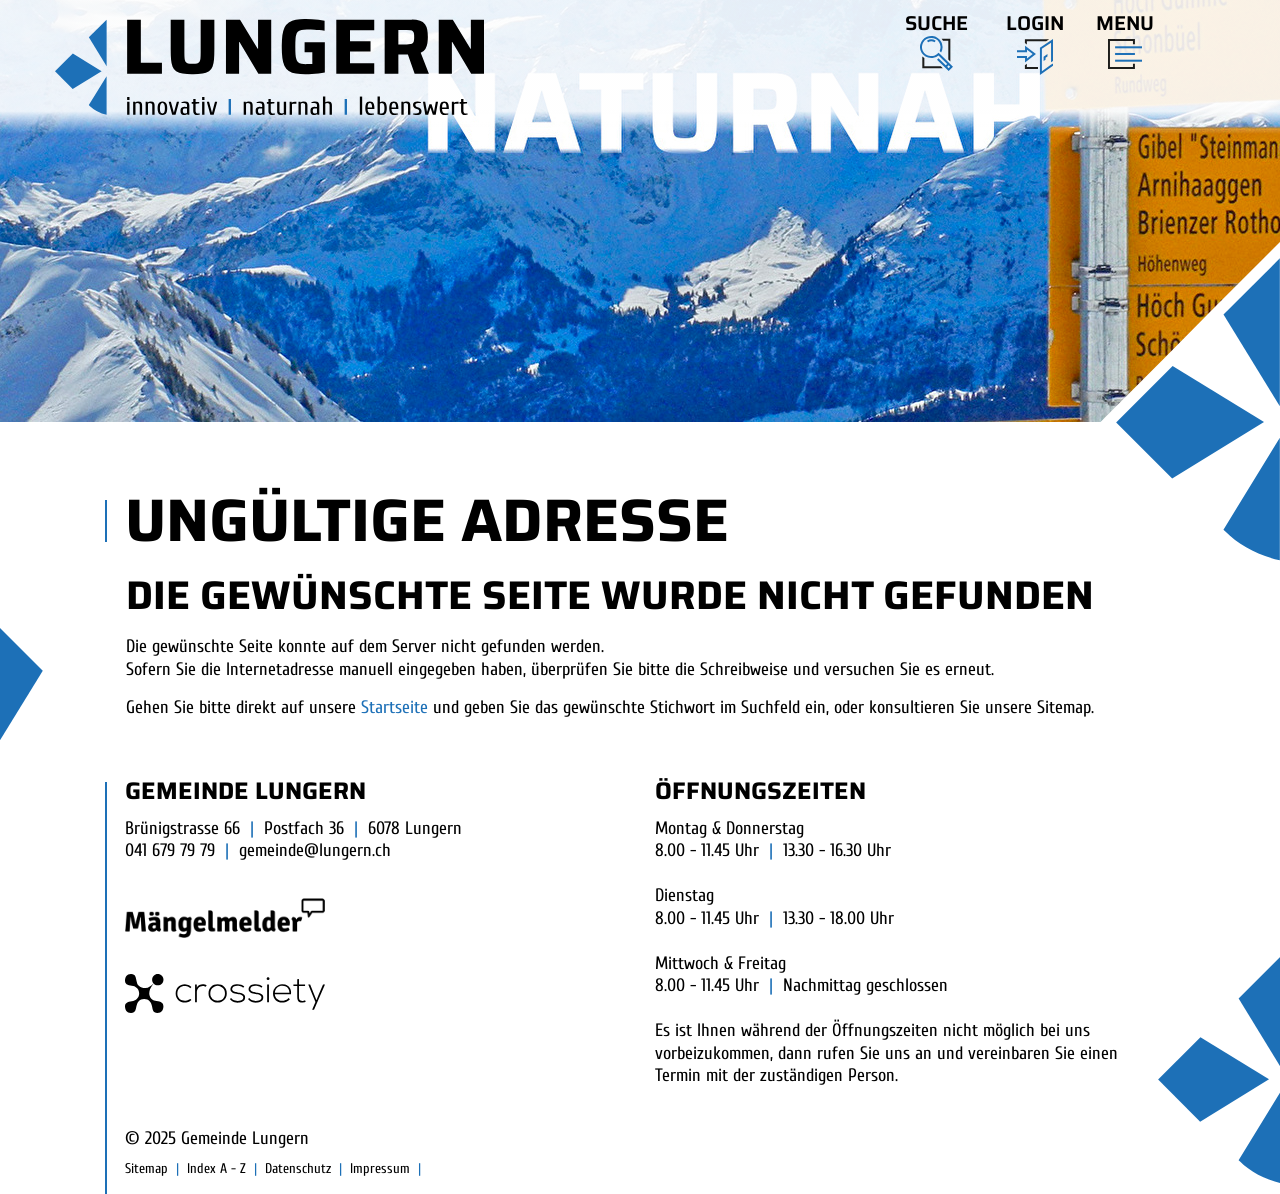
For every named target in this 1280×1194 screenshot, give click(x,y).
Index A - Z (216, 1168)
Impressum (380, 1168)
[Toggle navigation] (1119, 37)
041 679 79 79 (170, 850)
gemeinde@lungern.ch (315, 850)
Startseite (394, 707)
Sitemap (146, 1168)
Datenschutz (298, 1168)
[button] (936, 39)
